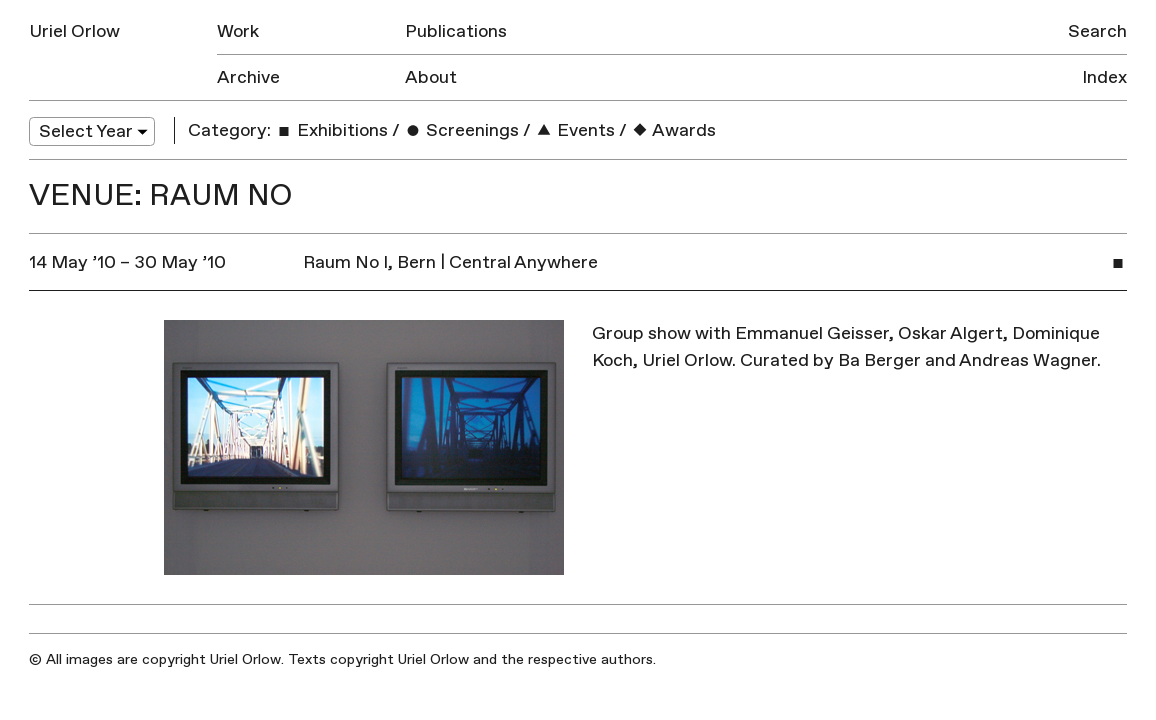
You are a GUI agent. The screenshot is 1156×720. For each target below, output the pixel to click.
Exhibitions (331, 130)
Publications (456, 31)
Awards (673, 130)
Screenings (461, 130)
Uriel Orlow (74, 31)
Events (575, 130)
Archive (248, 77)
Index (1104, 77)
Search (1097, 31)
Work (238, 31)
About (431, 77)
